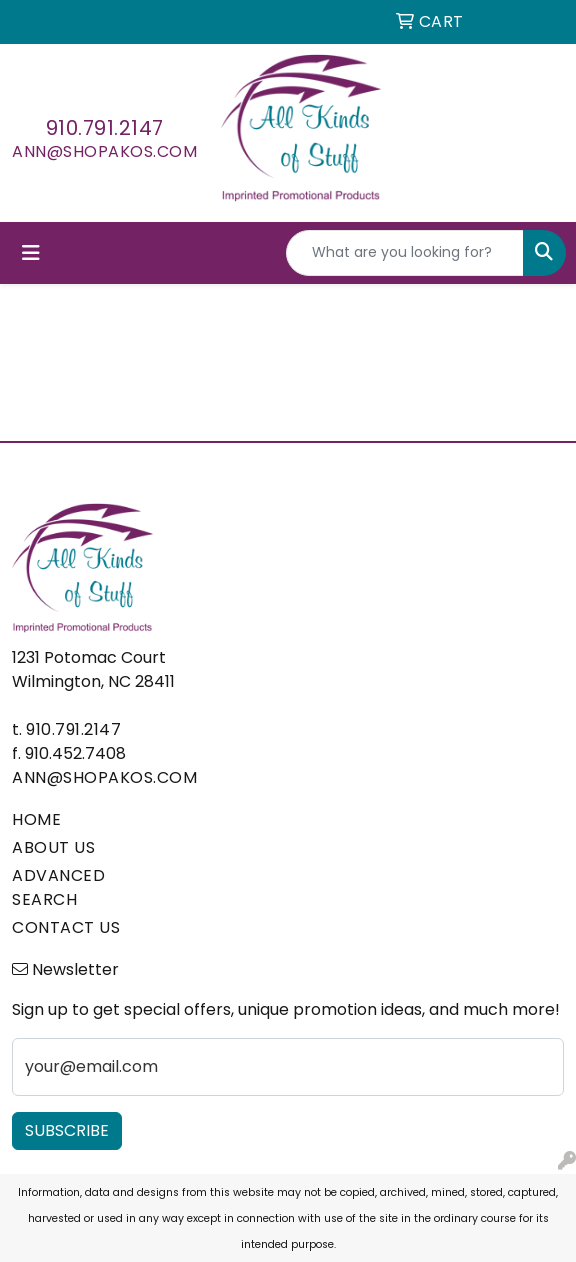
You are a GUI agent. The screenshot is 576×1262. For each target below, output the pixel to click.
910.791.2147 (105, 128)
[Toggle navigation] (31, 253)
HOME (36, 819)
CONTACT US (66, 927)
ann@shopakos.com (104, 151)
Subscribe (67, 1130)
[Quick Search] (405, 253)
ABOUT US (53, 847)
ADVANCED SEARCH (58, 887)
